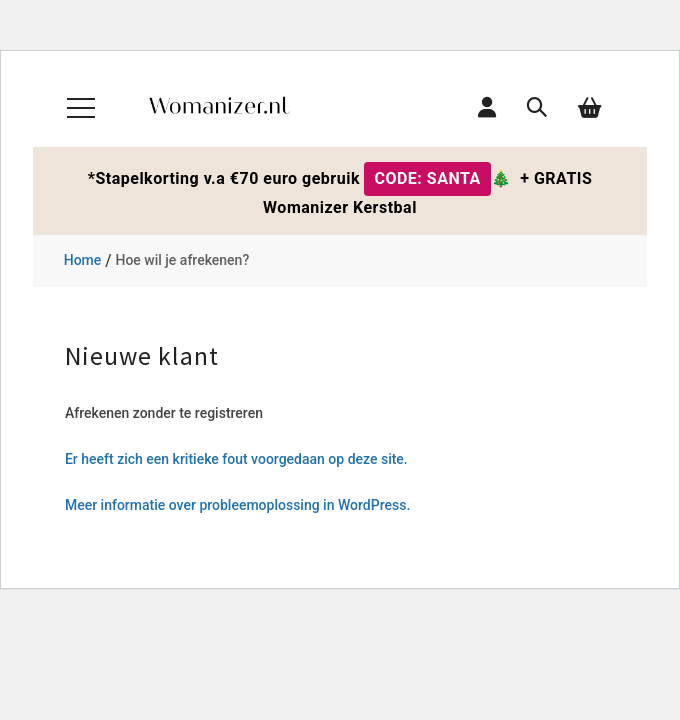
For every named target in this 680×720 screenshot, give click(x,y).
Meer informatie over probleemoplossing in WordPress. (237, 505)
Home (83, 260)
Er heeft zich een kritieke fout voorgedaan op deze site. (236, 459)
